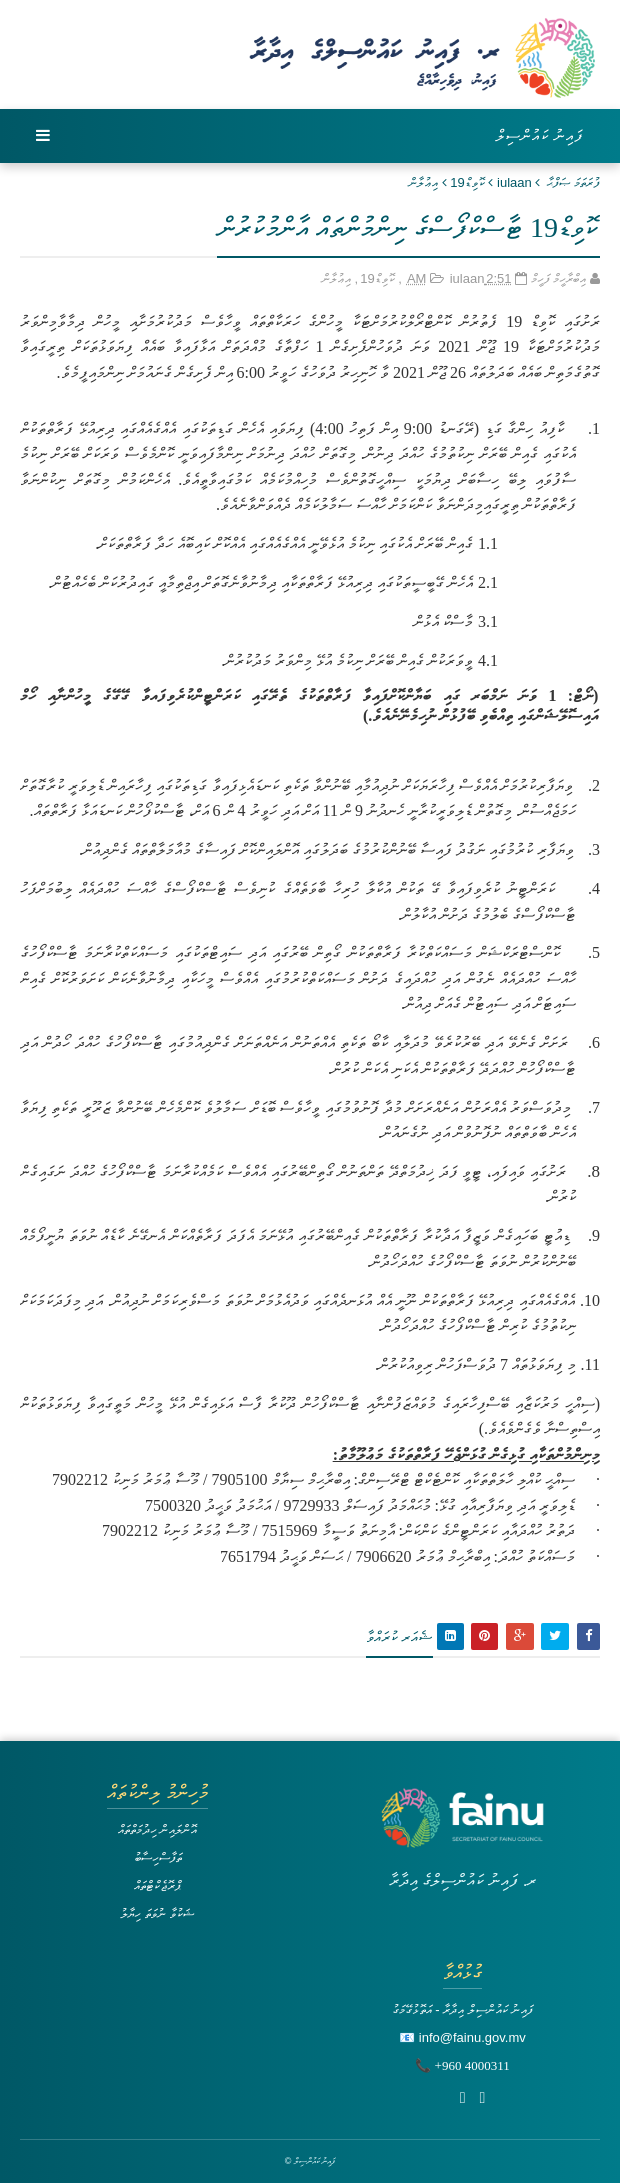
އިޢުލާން (423, 182)
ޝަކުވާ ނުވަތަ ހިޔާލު (157, 1913)
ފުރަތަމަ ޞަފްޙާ (573, 182)
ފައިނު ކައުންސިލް (540, 135)
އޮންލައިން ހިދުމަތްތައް (158, 1829)
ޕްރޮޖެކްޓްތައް (157, 1885)
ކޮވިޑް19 (467, 182)
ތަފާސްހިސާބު (158, 1857)
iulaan (514, 182)
